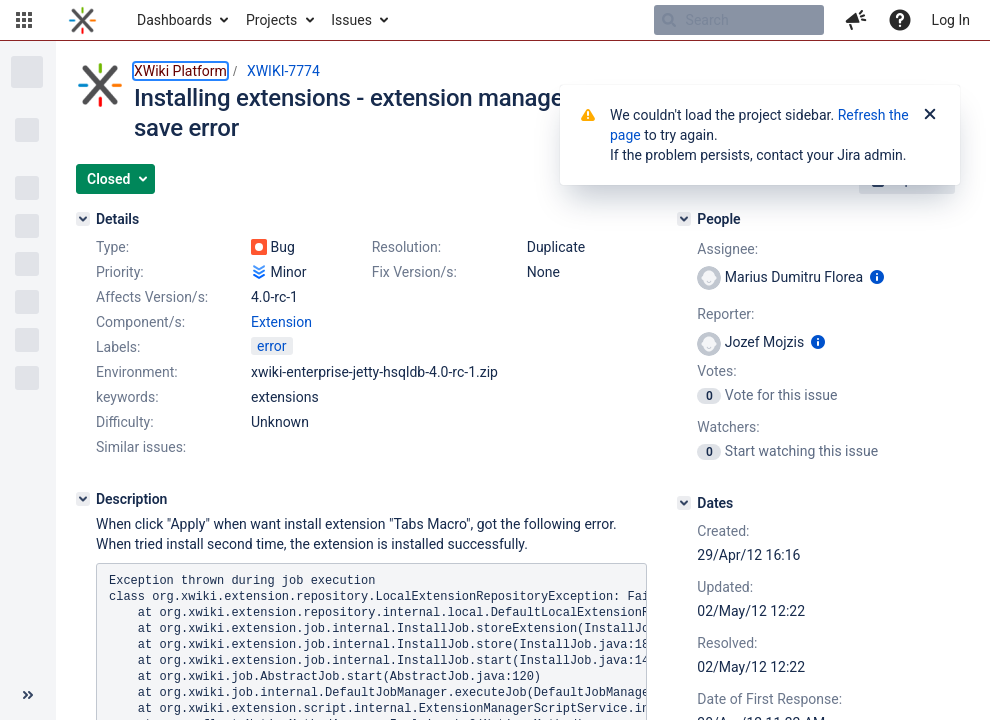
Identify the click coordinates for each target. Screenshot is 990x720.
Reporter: (725, 314)
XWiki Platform (180, 71)
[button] (24, 20)
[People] (684, 219)
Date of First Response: (769, 699)
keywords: (127, 397)
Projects (271, 20)
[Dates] (684, 503)
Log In (951, 20)
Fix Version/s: (414, 272)
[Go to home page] (82, 20)
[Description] (83, 499)
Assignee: (727, 249)
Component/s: (140, 322)
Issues (351, 20)
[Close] (930, 115)
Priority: (120, 272)
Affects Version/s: (152, 297)
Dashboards (174, 20)
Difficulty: (125, 422)
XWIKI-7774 (283, 71)
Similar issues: (141, 447)
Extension (281, 322)
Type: (112, 247)
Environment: (137, 372)
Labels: (118, 347)
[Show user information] (877, 277)
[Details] (83, 219)
